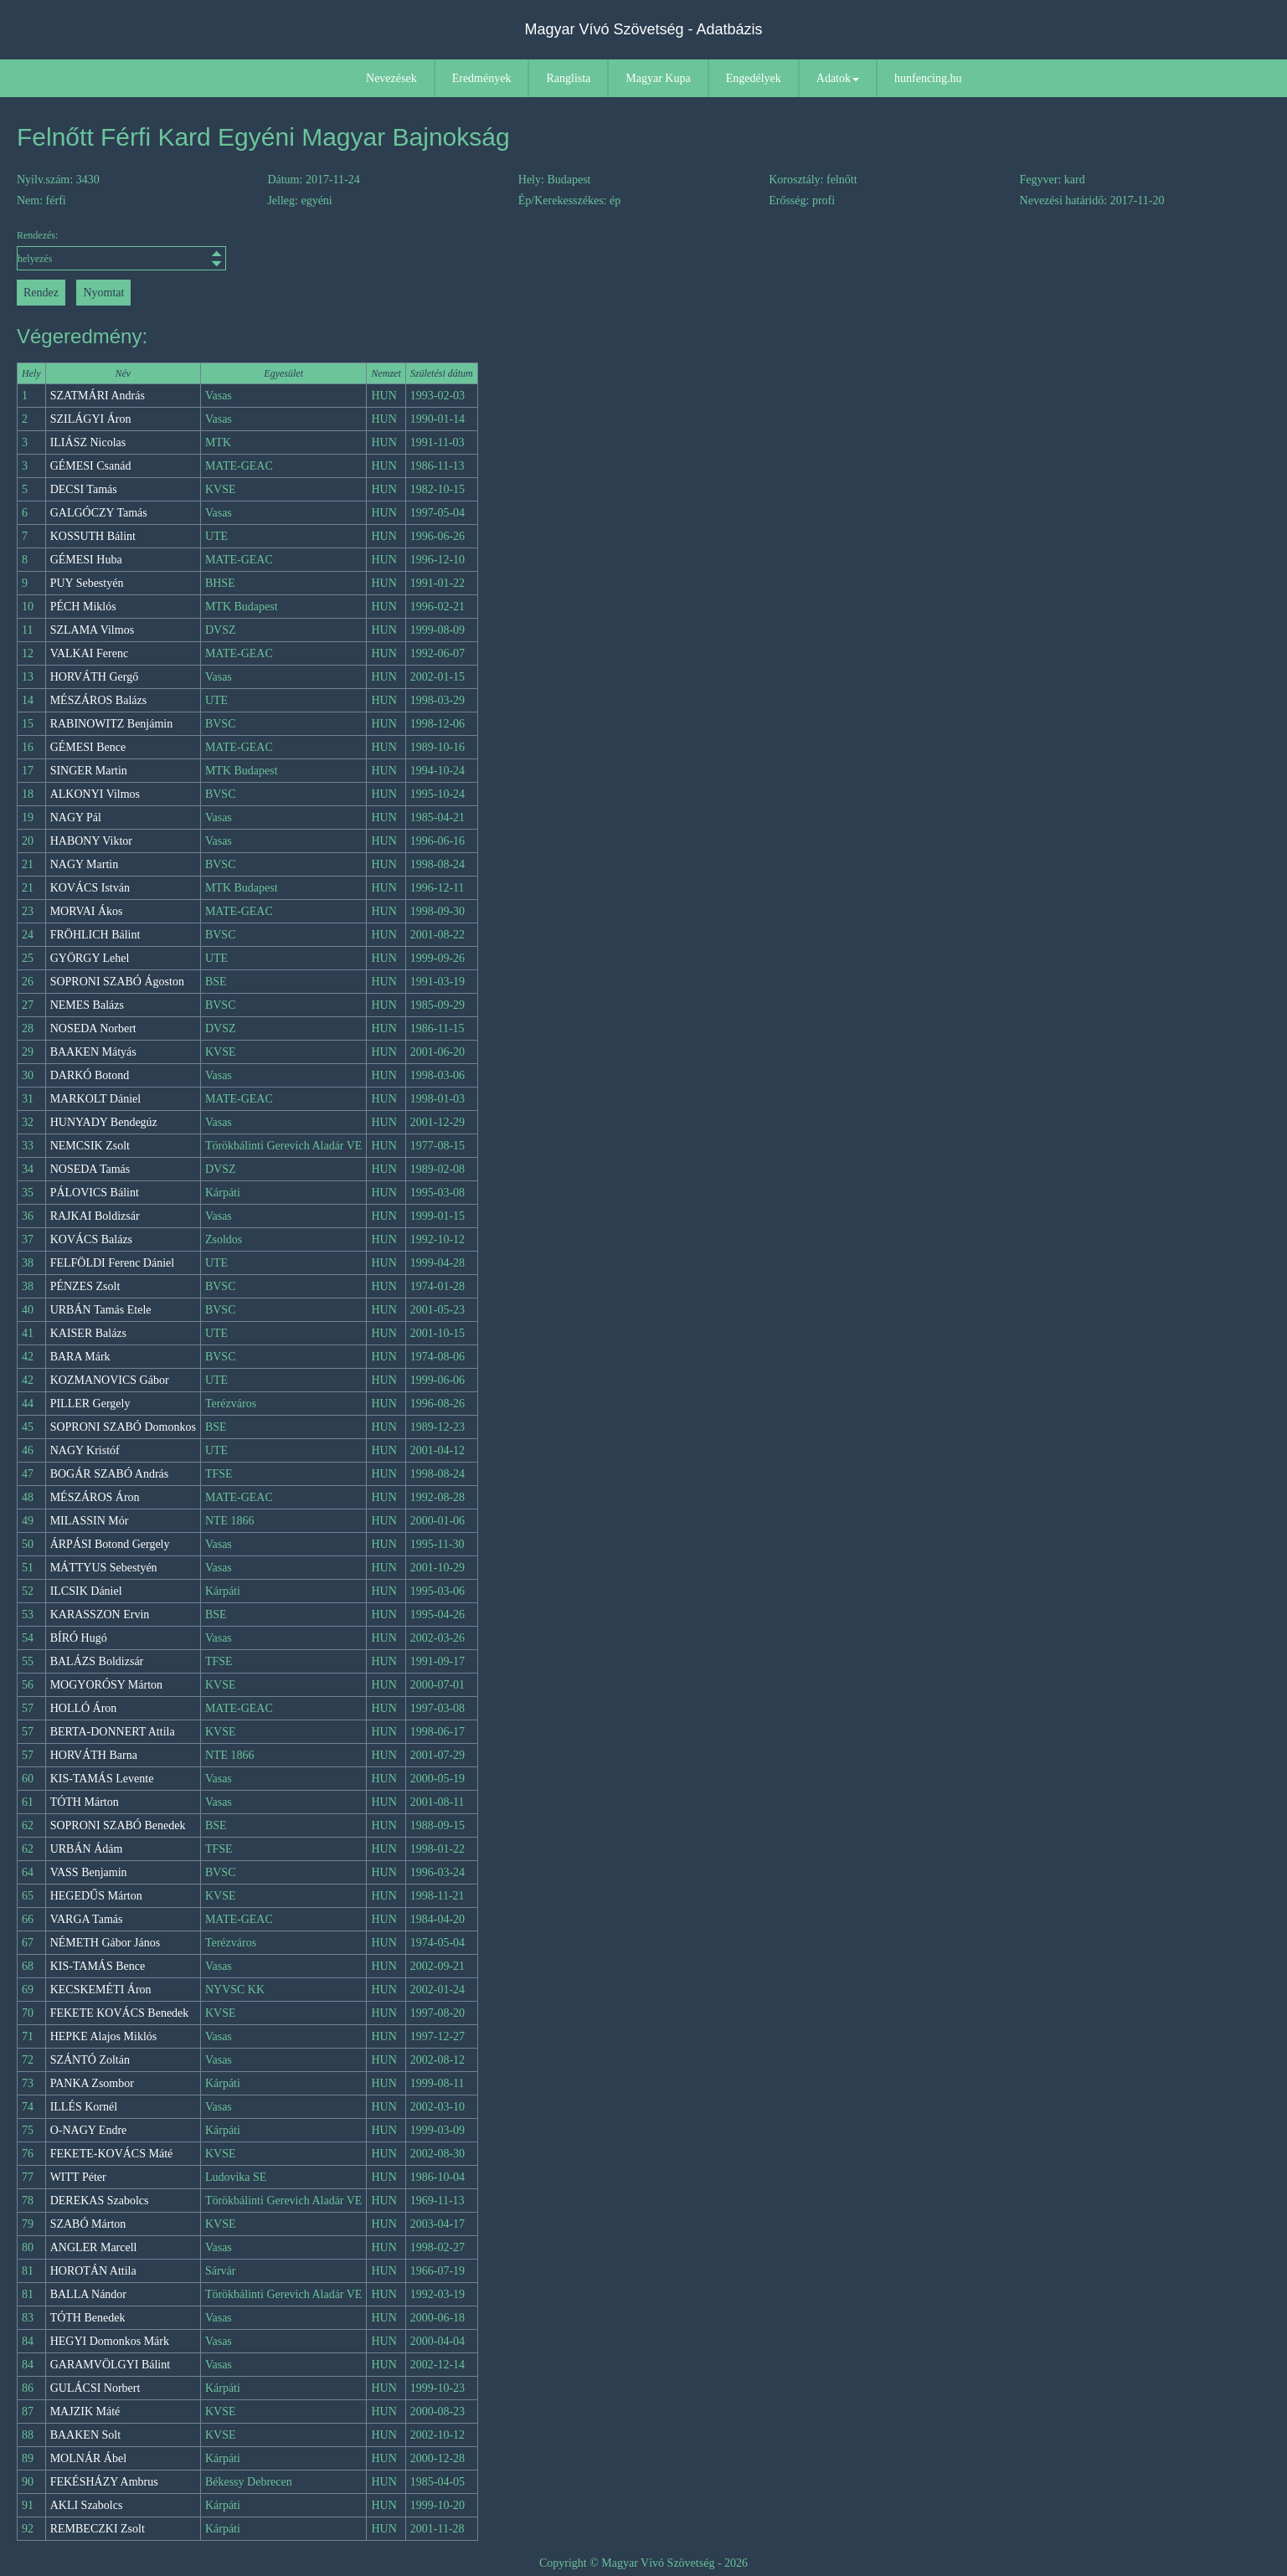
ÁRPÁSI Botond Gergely (110, 1544)
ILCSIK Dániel (86, 1591)
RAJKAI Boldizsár (95, 1216)
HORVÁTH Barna (93, 1755)
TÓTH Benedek (88, 2317)
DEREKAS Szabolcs (99, 2200)
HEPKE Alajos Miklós (103, 2036)
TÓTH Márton (84, 1802)
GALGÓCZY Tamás (98, 512)
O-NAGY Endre (88, 2130)
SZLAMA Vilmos (92, 630)
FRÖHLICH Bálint (95, 934)
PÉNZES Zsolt (85, 1286)
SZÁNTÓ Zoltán (90, 2060)
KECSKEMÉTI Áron (101, 1989)
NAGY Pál (75, 817)
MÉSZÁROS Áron (95, 1497)
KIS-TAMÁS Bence (98, 1966)
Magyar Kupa (657, 78)
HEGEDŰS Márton (96, 1896)
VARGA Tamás (86, 1919)
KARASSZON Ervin (100, 1614)
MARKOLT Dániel (96, 1099)
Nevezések (391, 78)
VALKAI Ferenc (89, 653)
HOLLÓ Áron (83, 1708)
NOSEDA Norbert (93, 1028)
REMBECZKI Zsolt (97, 2528)
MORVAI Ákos (86, 911)
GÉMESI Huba (86, 559)
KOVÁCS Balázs (91, 1239)
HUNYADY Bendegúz (103, 1122)
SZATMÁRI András (97, 395)
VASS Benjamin (88, 1872)
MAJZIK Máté (85, 2411)
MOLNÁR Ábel (88, 2458)
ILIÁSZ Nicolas (88, 442)
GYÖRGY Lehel (90, 958)
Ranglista (568, 78)
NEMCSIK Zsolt (90, 1145)
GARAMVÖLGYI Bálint (110, 2364)
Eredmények (482, 78)
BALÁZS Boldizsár (97, 1661)
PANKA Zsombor (92, 2083)
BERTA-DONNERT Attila (112, 1731)
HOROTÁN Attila (93, 2271)
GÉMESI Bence (88, 747)
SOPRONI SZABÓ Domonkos (123, 1427)
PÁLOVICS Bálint (94, 1192)
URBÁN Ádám (86, 1849)
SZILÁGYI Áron (90, 419)
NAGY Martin (84, 864)
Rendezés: (121, 249)
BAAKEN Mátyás (93, 1052)
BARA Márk (80, 1356)
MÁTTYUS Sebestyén (103, 1567)
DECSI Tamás (83, 489)
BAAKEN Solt (85, 2435)
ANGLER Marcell (93, 2247)
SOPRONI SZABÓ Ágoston (117, 981)
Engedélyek (753, 78)
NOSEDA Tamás (90, 1169)
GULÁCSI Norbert (95, 2388)
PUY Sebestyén (87, 583)
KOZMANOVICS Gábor (109, 1380)
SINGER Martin (88, 770)
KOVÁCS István (90, 888)
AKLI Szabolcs (86, 2505)
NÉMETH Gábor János (105, 1942)
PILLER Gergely (90, 1403)
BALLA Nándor (88, 2294)
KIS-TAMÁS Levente (102, 1778)
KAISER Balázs (88, 1333)
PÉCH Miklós (83, 606)
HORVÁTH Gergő (94, 677)
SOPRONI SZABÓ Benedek (118, 1825)
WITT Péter (78, 2177)
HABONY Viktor (91, 841)
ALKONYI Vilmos (95, 794)
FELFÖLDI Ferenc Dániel (112, 1263)
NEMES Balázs (87, 1005)
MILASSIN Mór (89, 1520)
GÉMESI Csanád (90, 466)
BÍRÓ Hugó (78, 1638)
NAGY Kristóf (85, 1450)
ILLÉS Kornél (83, 2106)
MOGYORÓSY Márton (106, 1685)
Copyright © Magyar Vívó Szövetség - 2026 (643, 2563)
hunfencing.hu (927, 78)
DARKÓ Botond (90, 1075)
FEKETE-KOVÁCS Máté (111, 2153)
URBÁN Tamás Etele (101, 1309)
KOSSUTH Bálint (93, 536)
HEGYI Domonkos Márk (109, 2341)
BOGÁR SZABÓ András (109, 1474)
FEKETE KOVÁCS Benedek (119, 2013)
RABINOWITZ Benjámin (111, 723)
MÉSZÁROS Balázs (98, 700)
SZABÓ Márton (88, 2224)
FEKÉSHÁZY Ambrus (104, 2482)
